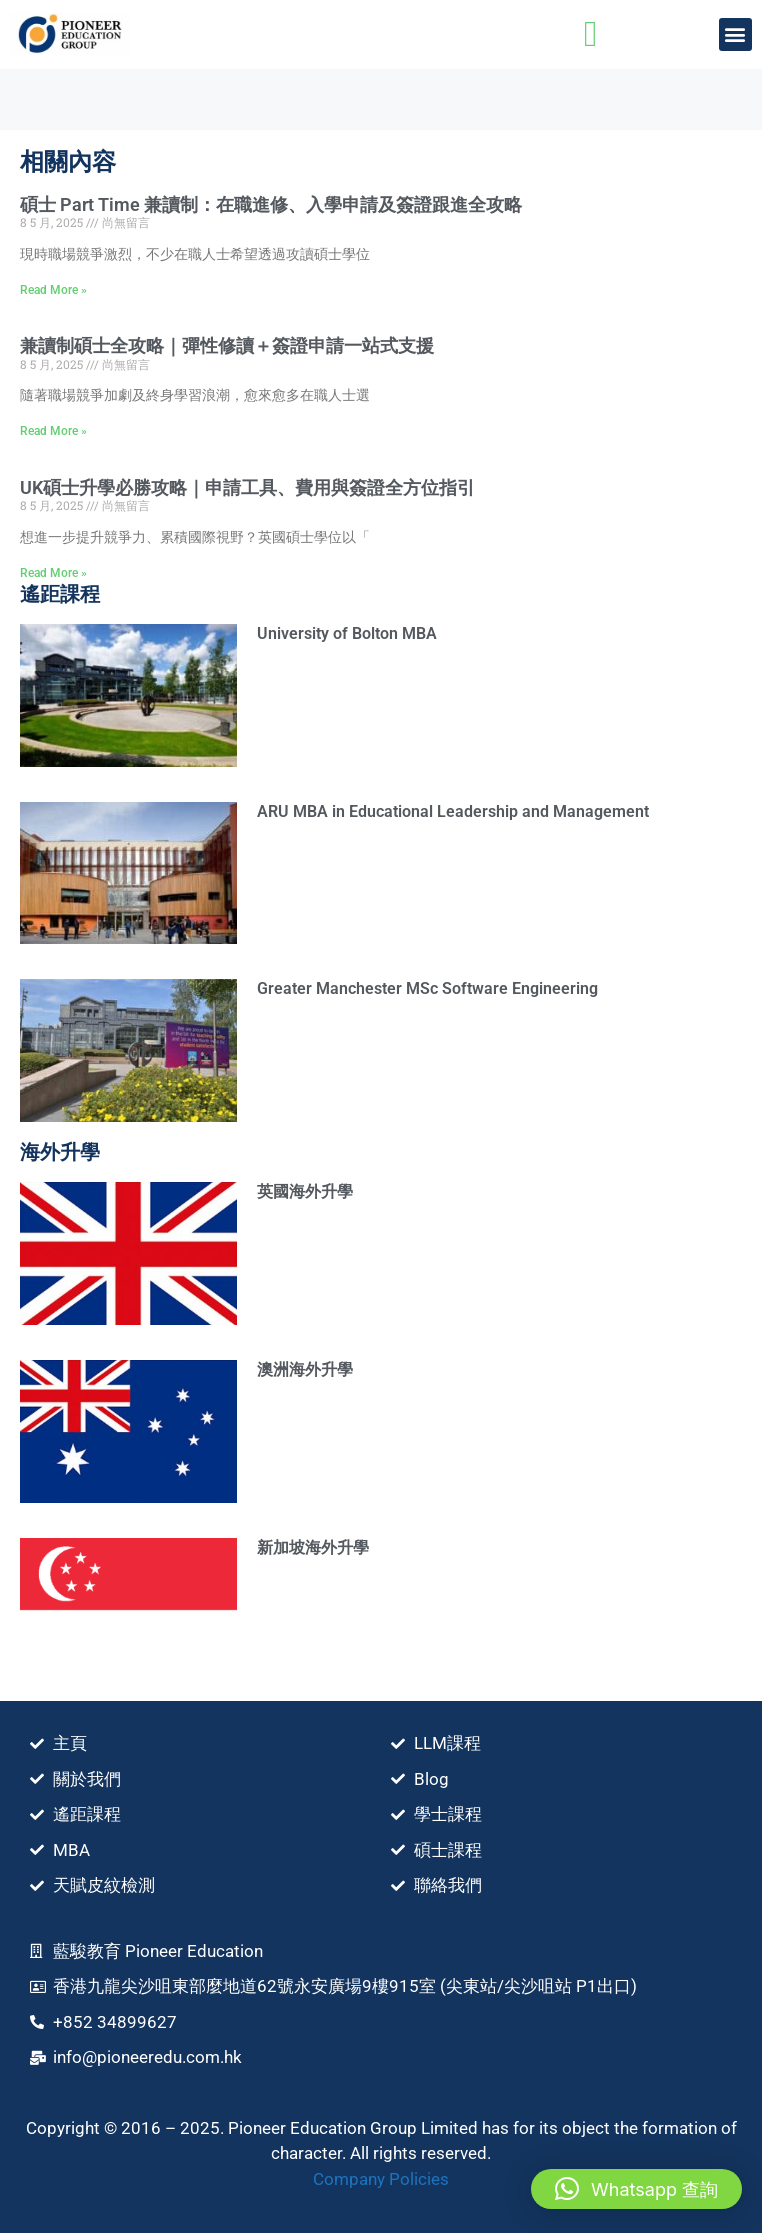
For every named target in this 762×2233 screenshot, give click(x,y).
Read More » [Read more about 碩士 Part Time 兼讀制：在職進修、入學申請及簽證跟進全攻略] (53, 290)
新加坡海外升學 (313, 1547)
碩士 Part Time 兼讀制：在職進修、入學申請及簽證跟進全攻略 (271, 204)
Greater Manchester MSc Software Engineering (427, 988)
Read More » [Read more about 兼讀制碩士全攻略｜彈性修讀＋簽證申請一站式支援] (53, 431)
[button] (735, 34)
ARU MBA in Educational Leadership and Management (453, 811)
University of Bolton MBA (347, 633)
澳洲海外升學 (305, 1369)
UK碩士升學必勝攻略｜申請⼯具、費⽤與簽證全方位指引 (247, 487)
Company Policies (381, 2179)
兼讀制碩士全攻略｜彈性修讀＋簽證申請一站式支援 (227, 345)
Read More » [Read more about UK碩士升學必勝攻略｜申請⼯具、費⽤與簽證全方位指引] (53, 573)
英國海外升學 (305, 1191)
